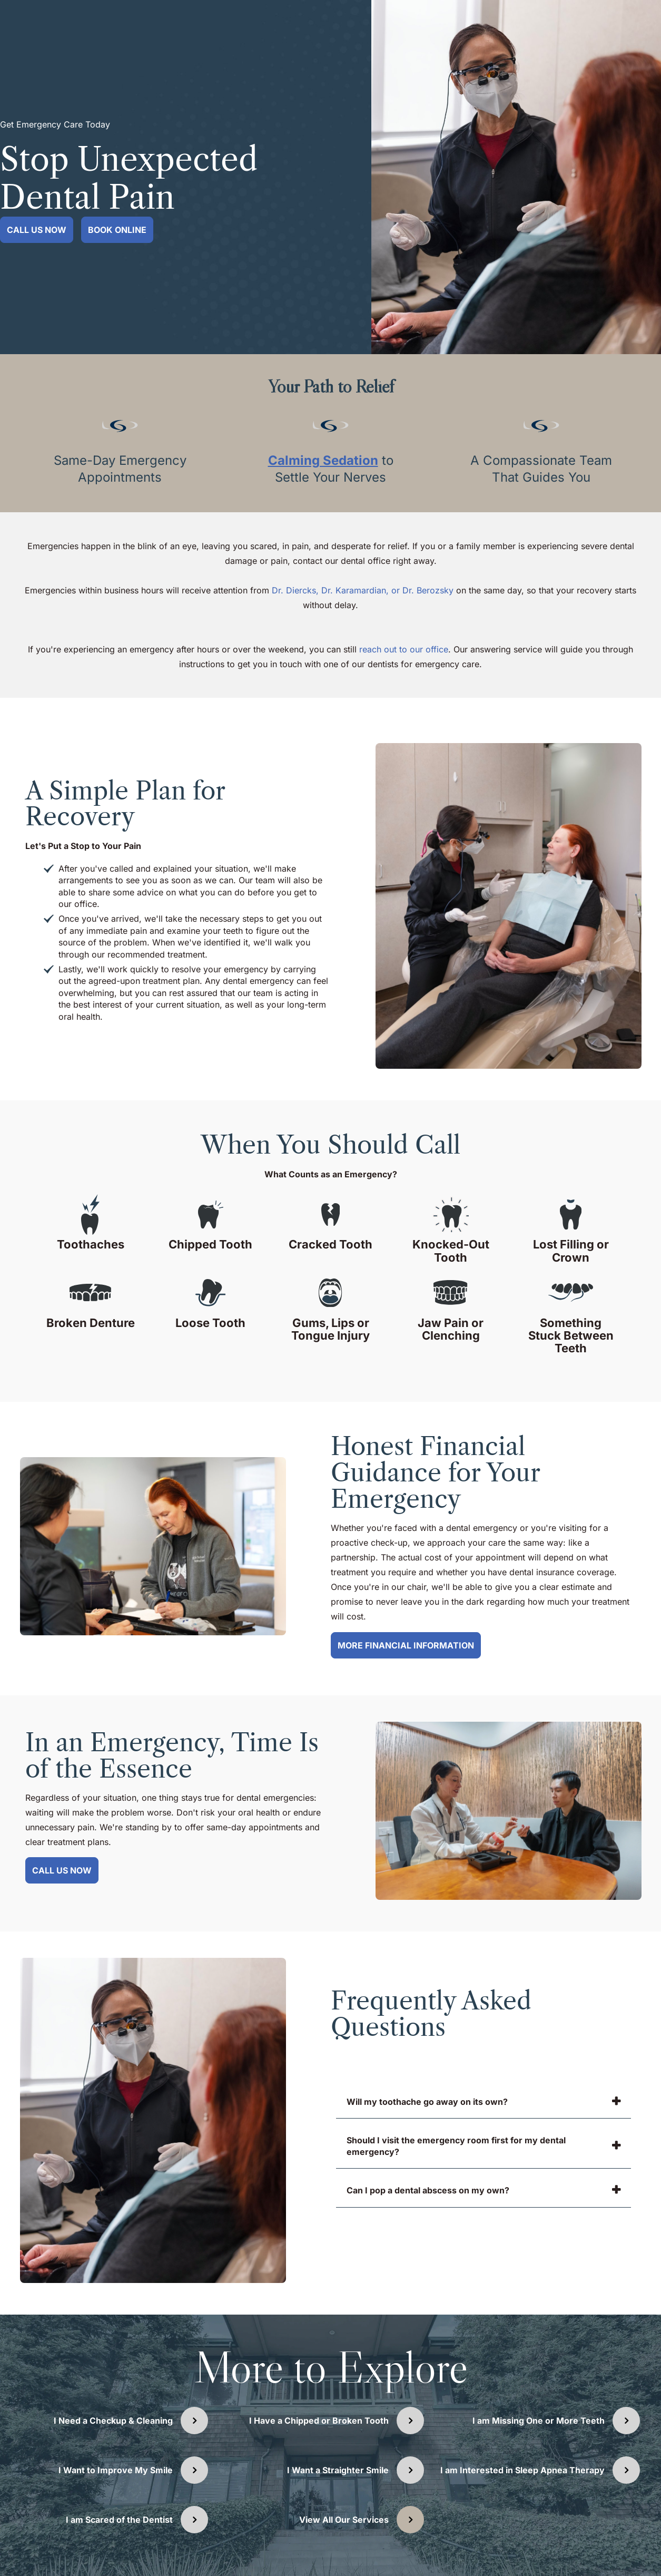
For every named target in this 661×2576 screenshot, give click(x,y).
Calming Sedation (323, 460)
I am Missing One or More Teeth (538, 2420)
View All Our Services (344, 2519)
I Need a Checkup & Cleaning (113, 2420)
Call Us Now (36, 230)
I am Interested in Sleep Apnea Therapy (522, 2470)
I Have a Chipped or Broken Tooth (319, 2420)
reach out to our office (403, 649)
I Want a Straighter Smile (338, 2470)
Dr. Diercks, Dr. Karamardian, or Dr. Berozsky (364, 590)
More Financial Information (406, 1645)
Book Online (117, 230)
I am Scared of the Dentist (119, 2519)
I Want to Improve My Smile (115, 2470)
